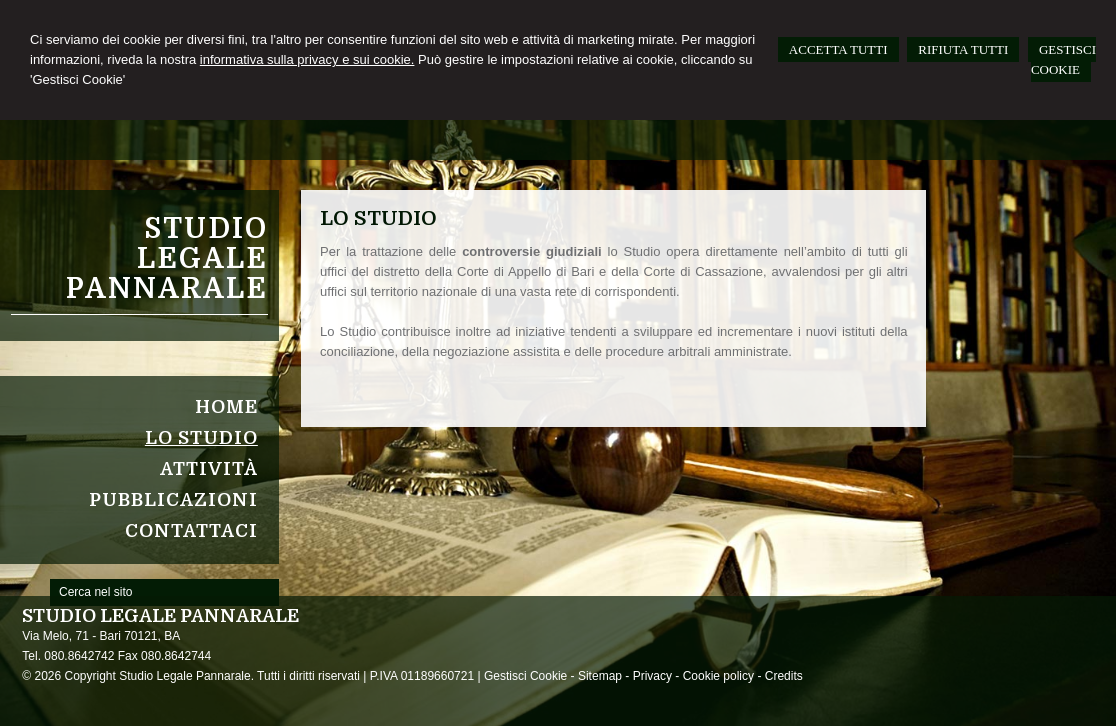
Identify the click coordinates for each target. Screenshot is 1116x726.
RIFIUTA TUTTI (963, 49)
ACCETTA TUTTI (838, 49)
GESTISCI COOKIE (1063, 59)
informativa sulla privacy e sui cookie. (307, 59)
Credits (784, 676)
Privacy (652, 676)
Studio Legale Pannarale (167, 259)
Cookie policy (718, 676)
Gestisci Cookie (525, 676)
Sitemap (600, 676)
